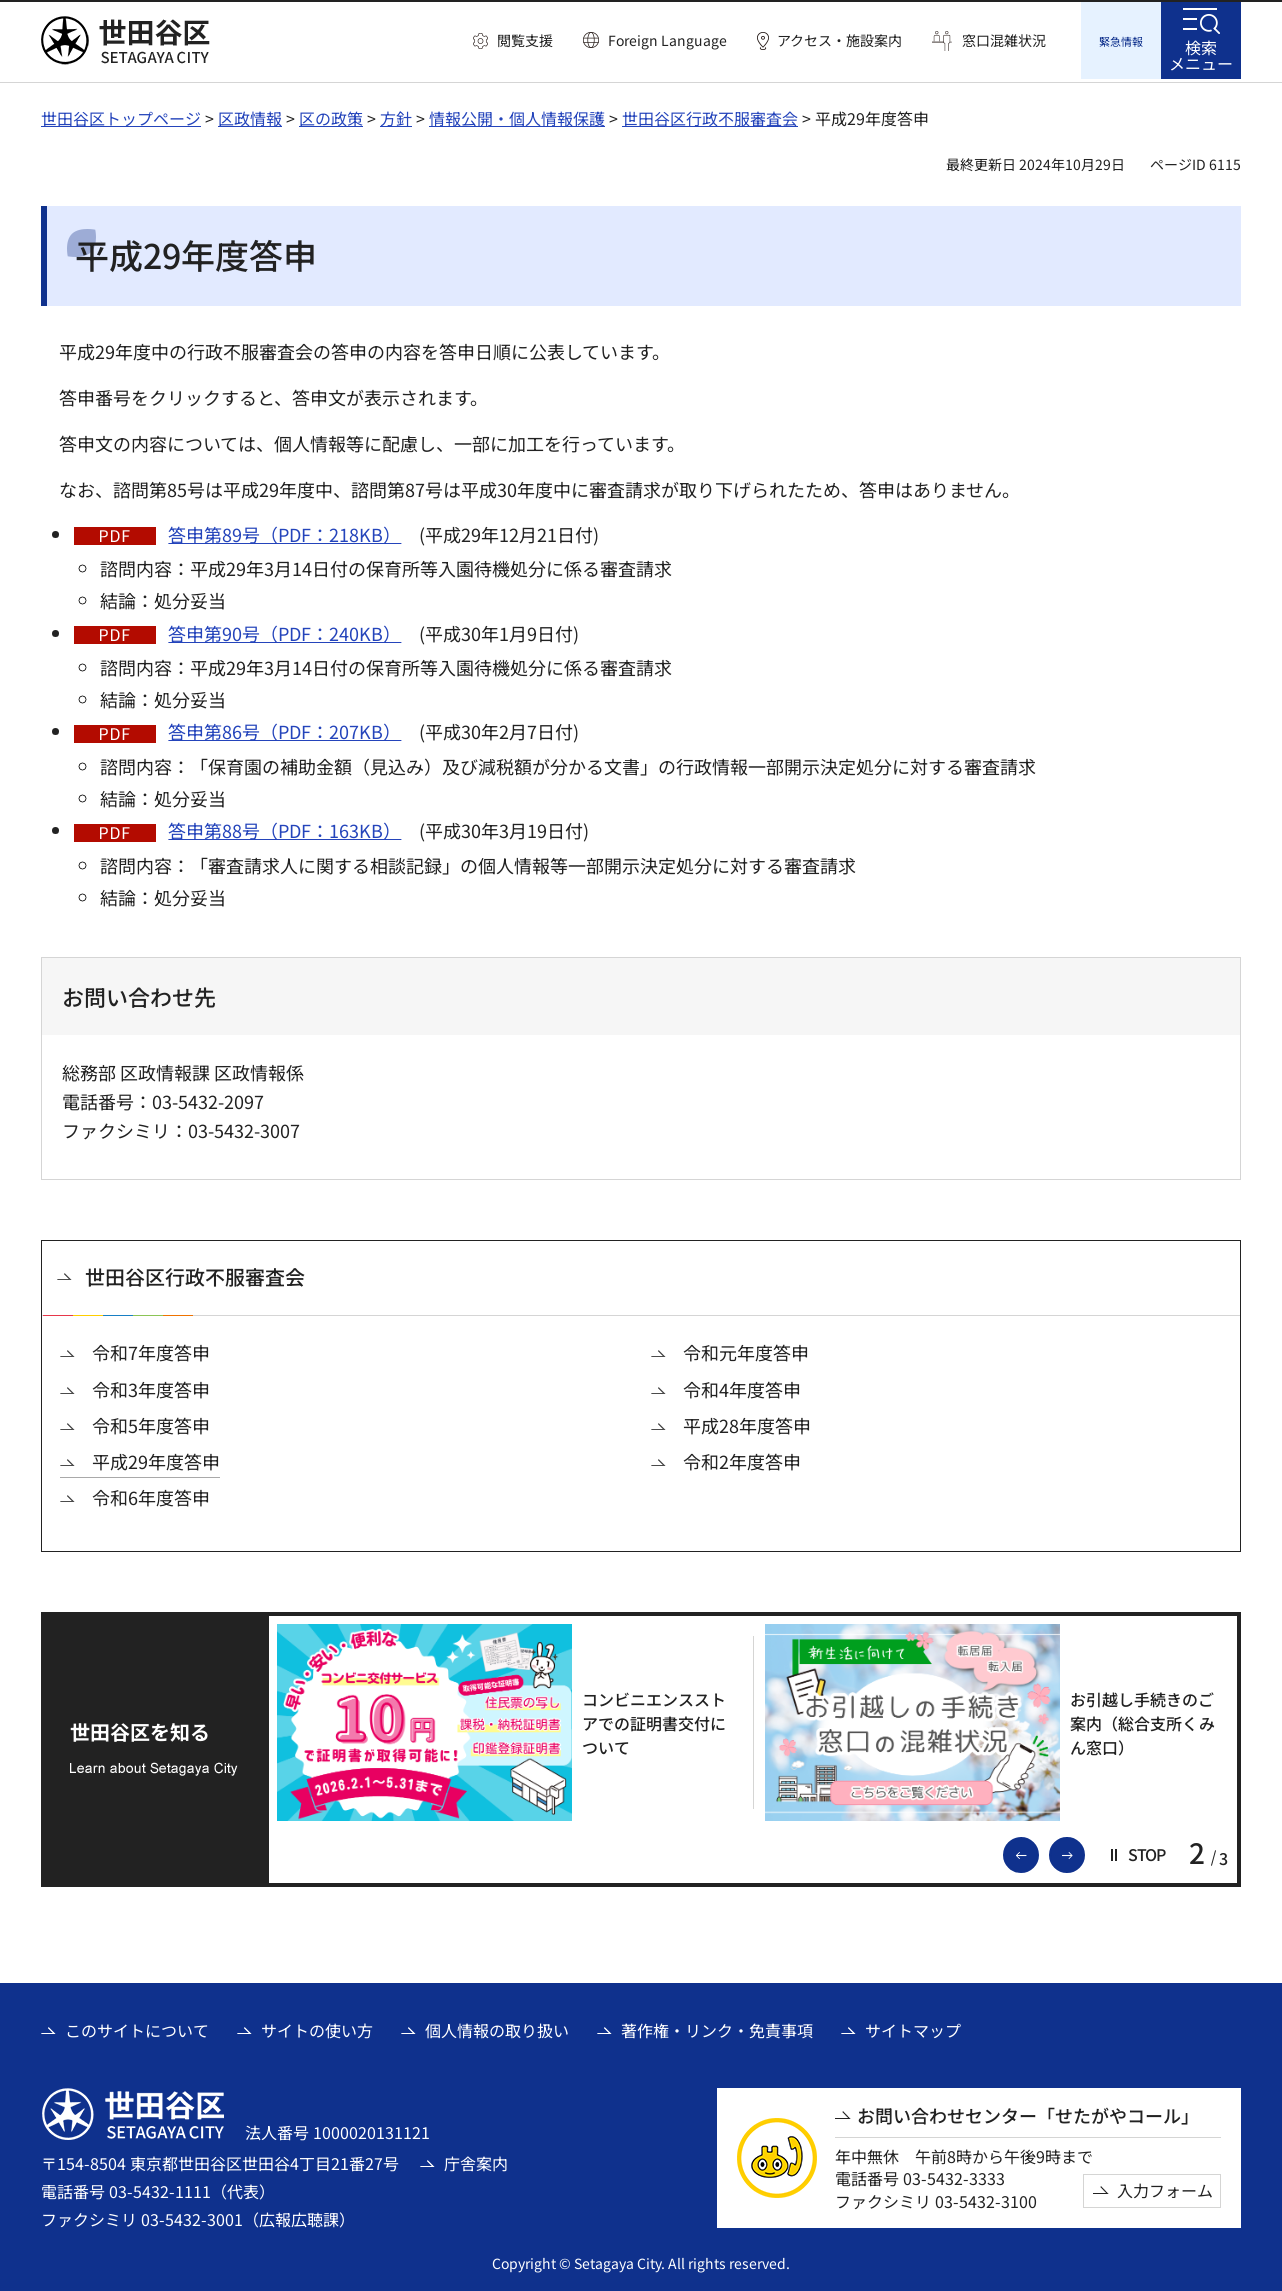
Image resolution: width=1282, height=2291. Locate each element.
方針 (396, 115)
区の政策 (331, 115)
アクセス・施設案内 (839, 40)
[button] (513, 41)
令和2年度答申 (742, 1458)
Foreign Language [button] (667, 40)
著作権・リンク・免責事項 (717, 2027)
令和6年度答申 (151, 1494)
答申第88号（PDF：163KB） (284, 827)
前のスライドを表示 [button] (1038, 1850)
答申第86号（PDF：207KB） (284, 728)
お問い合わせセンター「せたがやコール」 (1028, 2112)
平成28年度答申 (747, 1422)
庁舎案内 (476, 2160)
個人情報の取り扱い (497, 2027)
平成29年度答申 (156, 1458)
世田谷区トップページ (121, 115)
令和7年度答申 (151, 1349)
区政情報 (250, 115)
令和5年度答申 (151, 1422)
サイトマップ (913, 2027)
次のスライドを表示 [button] (1084, 1850)
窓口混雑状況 (1004, 40)
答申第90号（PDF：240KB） (284, 630)
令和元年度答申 (746, 1349)
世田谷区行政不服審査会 (710, 115)
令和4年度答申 (742, 1386)
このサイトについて (137, 2027)
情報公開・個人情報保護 (517, 115)
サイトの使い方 (317, 2027)
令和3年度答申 (151, 1386)
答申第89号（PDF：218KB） (284, 531)
